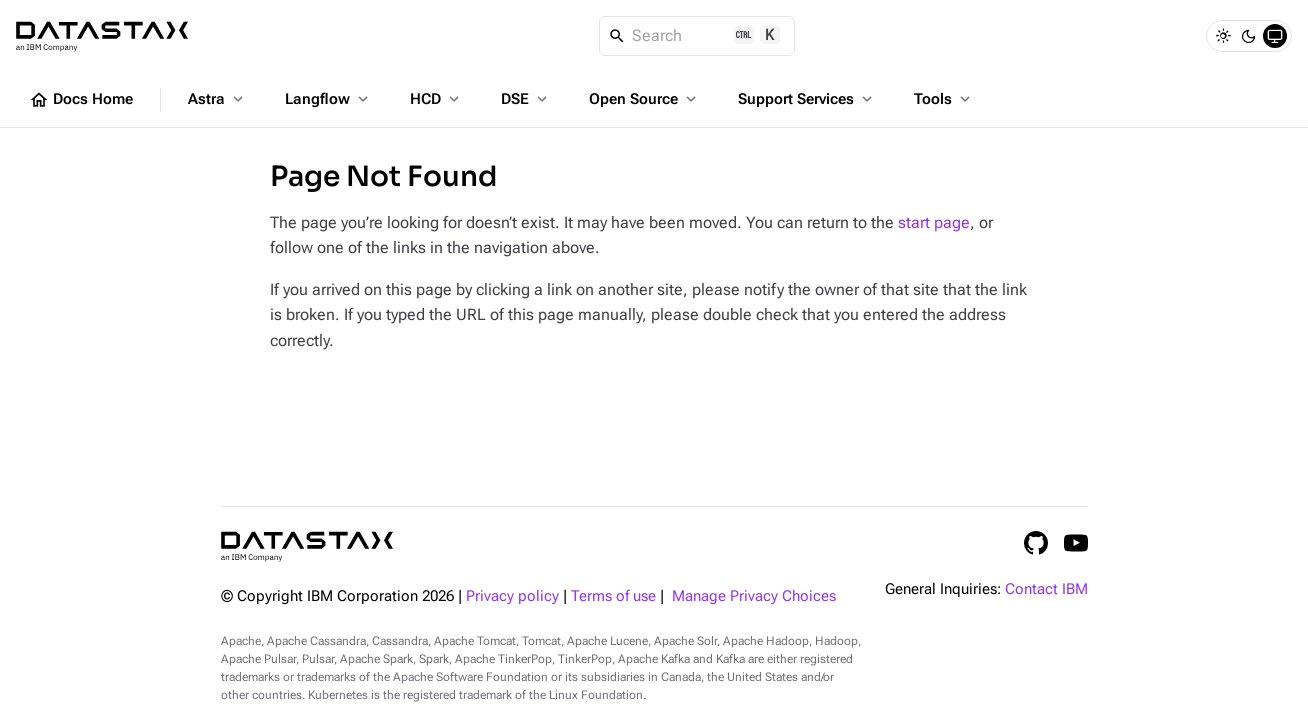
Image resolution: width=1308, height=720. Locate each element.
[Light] (1223, 36)
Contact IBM (1046, 589)
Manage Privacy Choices (754, 596)
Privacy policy (512, 596)
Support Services (807, 99)
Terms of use (613, 596)
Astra (217, 99)
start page (934, 222)
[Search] (697, 36)
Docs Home (81, 100)
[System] (1275, 36)
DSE (526, 99)
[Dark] (1249, 36)
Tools (944, 99)
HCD (436, 99)
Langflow (328, 99)
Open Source (644, 99)
